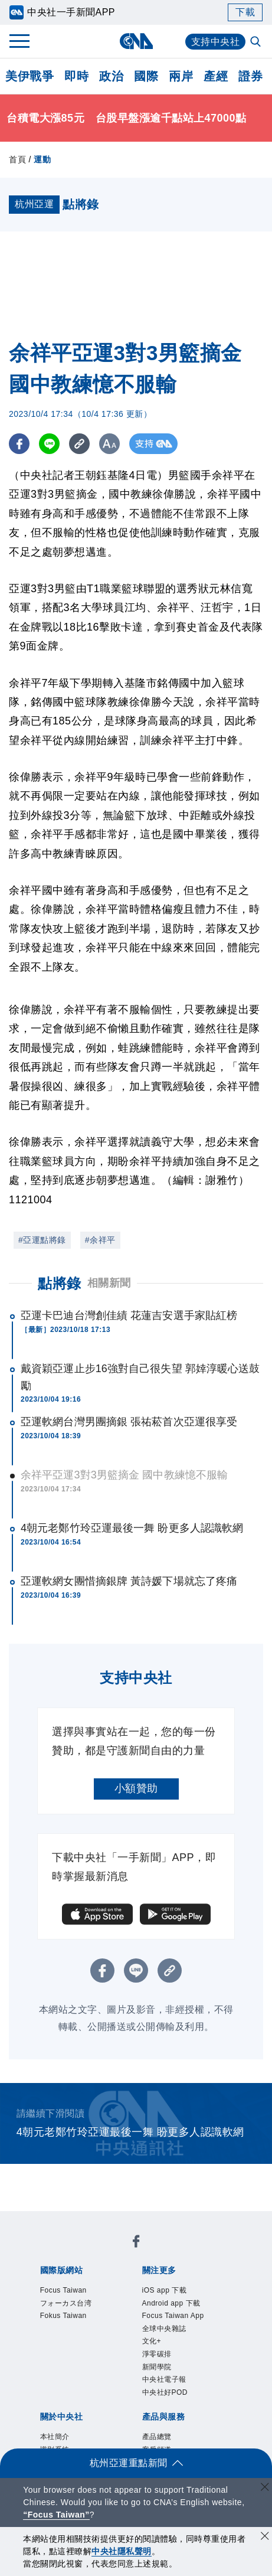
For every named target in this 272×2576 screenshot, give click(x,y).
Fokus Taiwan (63, 2315)
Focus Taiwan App (173, 2315)
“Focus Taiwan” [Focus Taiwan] (56, 2514)
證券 (250, 76)
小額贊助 (136, 1788)
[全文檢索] (256, 42)
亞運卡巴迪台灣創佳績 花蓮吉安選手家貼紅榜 (129, 1315)
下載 (245, 12)
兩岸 (181, 76)
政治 (111, 76)
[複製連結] (79, 443)
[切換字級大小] (109, 443)
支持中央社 (215, 42)
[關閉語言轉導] (265, 2488)
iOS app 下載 (164, 2290)
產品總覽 (157, 2437)
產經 (216, 76)
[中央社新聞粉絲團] (136, 2243)
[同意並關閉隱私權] (265, 2537)
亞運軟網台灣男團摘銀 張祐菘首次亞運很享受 (129, 1422)
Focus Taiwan (63, 2290)
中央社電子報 (164, 2379)
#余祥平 (100, 1240)
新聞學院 (157, 2367)
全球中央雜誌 (164, 2328)
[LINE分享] (49, 443)
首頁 (17, 159)
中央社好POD (165, 2392)
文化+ (152, 2341)
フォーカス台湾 (66, 2303)
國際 (146, 76)
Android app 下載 (171, 2303)
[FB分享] (19, 443)
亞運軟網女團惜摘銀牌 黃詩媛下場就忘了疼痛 (129, 1581)
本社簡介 (55, 2437)
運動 (42, 159)
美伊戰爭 (29, 76)
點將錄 (59, 1283)
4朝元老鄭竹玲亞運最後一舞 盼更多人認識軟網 (132, 1528)
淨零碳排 (157, 2354)
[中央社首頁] (136, 41)
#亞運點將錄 (42, 1240)
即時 (76, 76)
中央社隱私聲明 (121, 2551)
